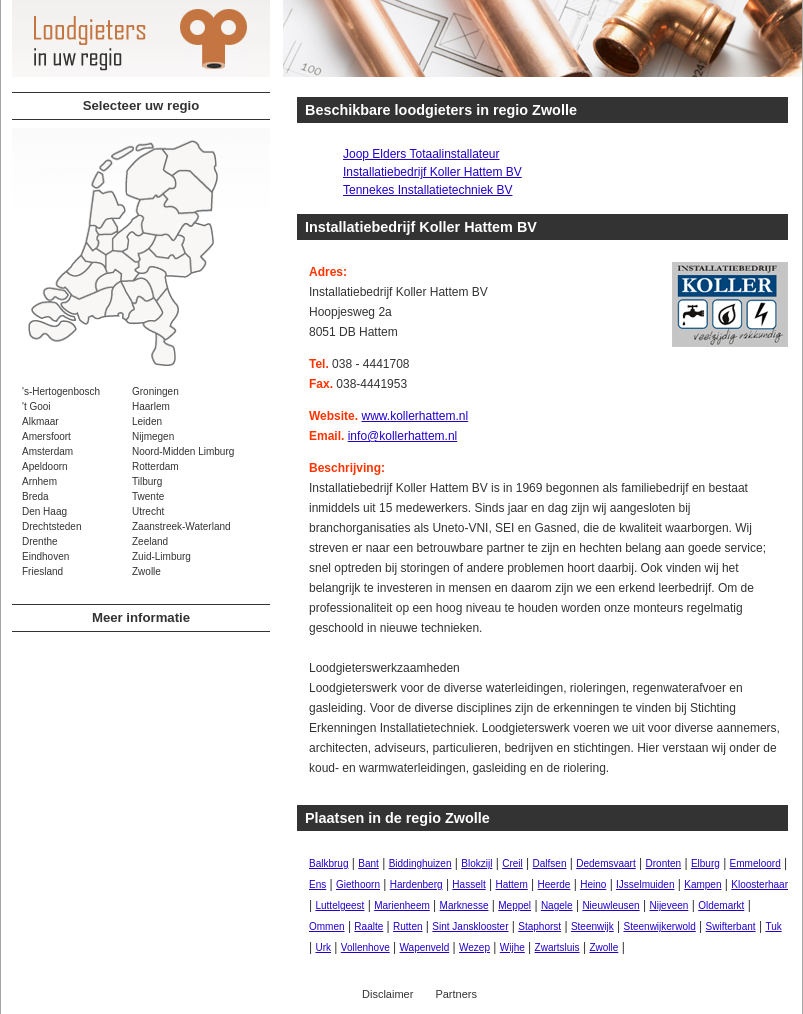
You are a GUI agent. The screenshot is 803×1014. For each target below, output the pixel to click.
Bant (368, 863)
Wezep (474, 947)
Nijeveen (668, 905)
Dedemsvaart (605, 863)
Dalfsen (550, 863)
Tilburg (147, 481)
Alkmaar (40, 421)
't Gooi (36, 406)
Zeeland (150, 541)
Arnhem (39, 481)
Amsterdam (47, 451)
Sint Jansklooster (470, 926)
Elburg (705, 863)
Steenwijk (592, 926)
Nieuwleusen (610, 905)
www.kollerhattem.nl (414, 416)
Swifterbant (731, 926)
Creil (512, 863)
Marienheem (402, 905)
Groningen (155, 391)
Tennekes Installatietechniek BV (427, 190)
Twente (148, 496)
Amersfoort (46, 436)
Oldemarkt (721, 905)
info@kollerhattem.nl (403, 436)
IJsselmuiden (645, 884)
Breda (35, 496)
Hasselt (468, 884)
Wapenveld (425, 947)
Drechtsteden (51, 526)
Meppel (514, 905)
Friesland (42, 571)
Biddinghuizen (420, 863)
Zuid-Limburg (161, 556)
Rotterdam (155, 466)
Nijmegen (153, 436)
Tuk (773, 926)
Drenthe (40, 541)
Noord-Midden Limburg (183, 451)
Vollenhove (365, 947)
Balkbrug (328, 863)
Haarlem (151, 406)
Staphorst (539, 926)
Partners (456, 994)
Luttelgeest (339, 905)
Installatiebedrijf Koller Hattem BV (432, 172)
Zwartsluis (557, 947)
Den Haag (44, 511)
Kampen (702, 884)
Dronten (664, 863)
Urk (323, 947)
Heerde (554, 884)
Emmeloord (755, 863)
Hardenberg (416, 884)
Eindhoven (45, 556)
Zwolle (146, 571)
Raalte (368, 926)
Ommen (327, 926)
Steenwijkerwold (660, 926)
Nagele (557, 905)
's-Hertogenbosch (61, 391)
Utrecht (148, 511)
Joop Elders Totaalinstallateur (421, 154)
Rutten (407, 926)
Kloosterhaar (759, 884)
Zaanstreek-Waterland (181, 526)
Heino (593, 884)
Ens (317, 884)
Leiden (147, 421)
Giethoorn (358, 884)
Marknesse (464, 905)
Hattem (512, 884)
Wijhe (512, 947)
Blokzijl (476, 863)
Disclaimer (387, 994)
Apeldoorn (45, 466)
